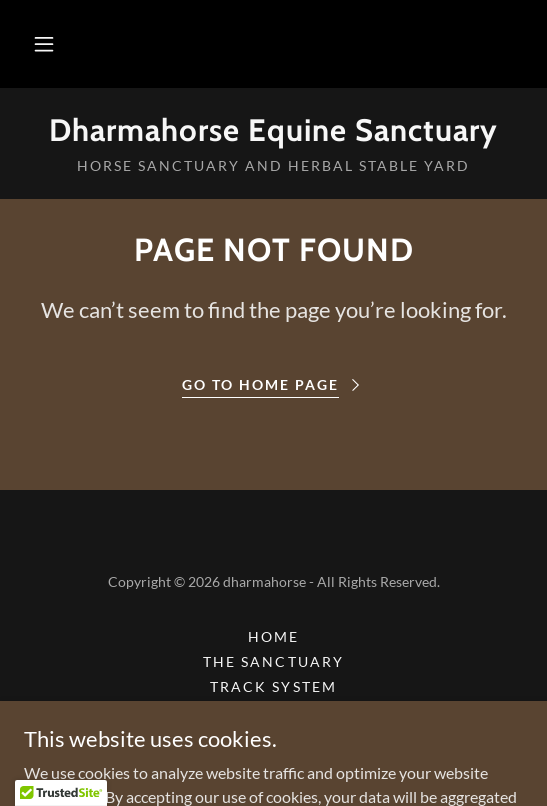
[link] (273, 130)
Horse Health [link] (273, 736)
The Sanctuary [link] (273, 661)
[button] (44, 44)
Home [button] (273, 636)
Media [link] (273, 711)
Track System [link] (273, 686)
